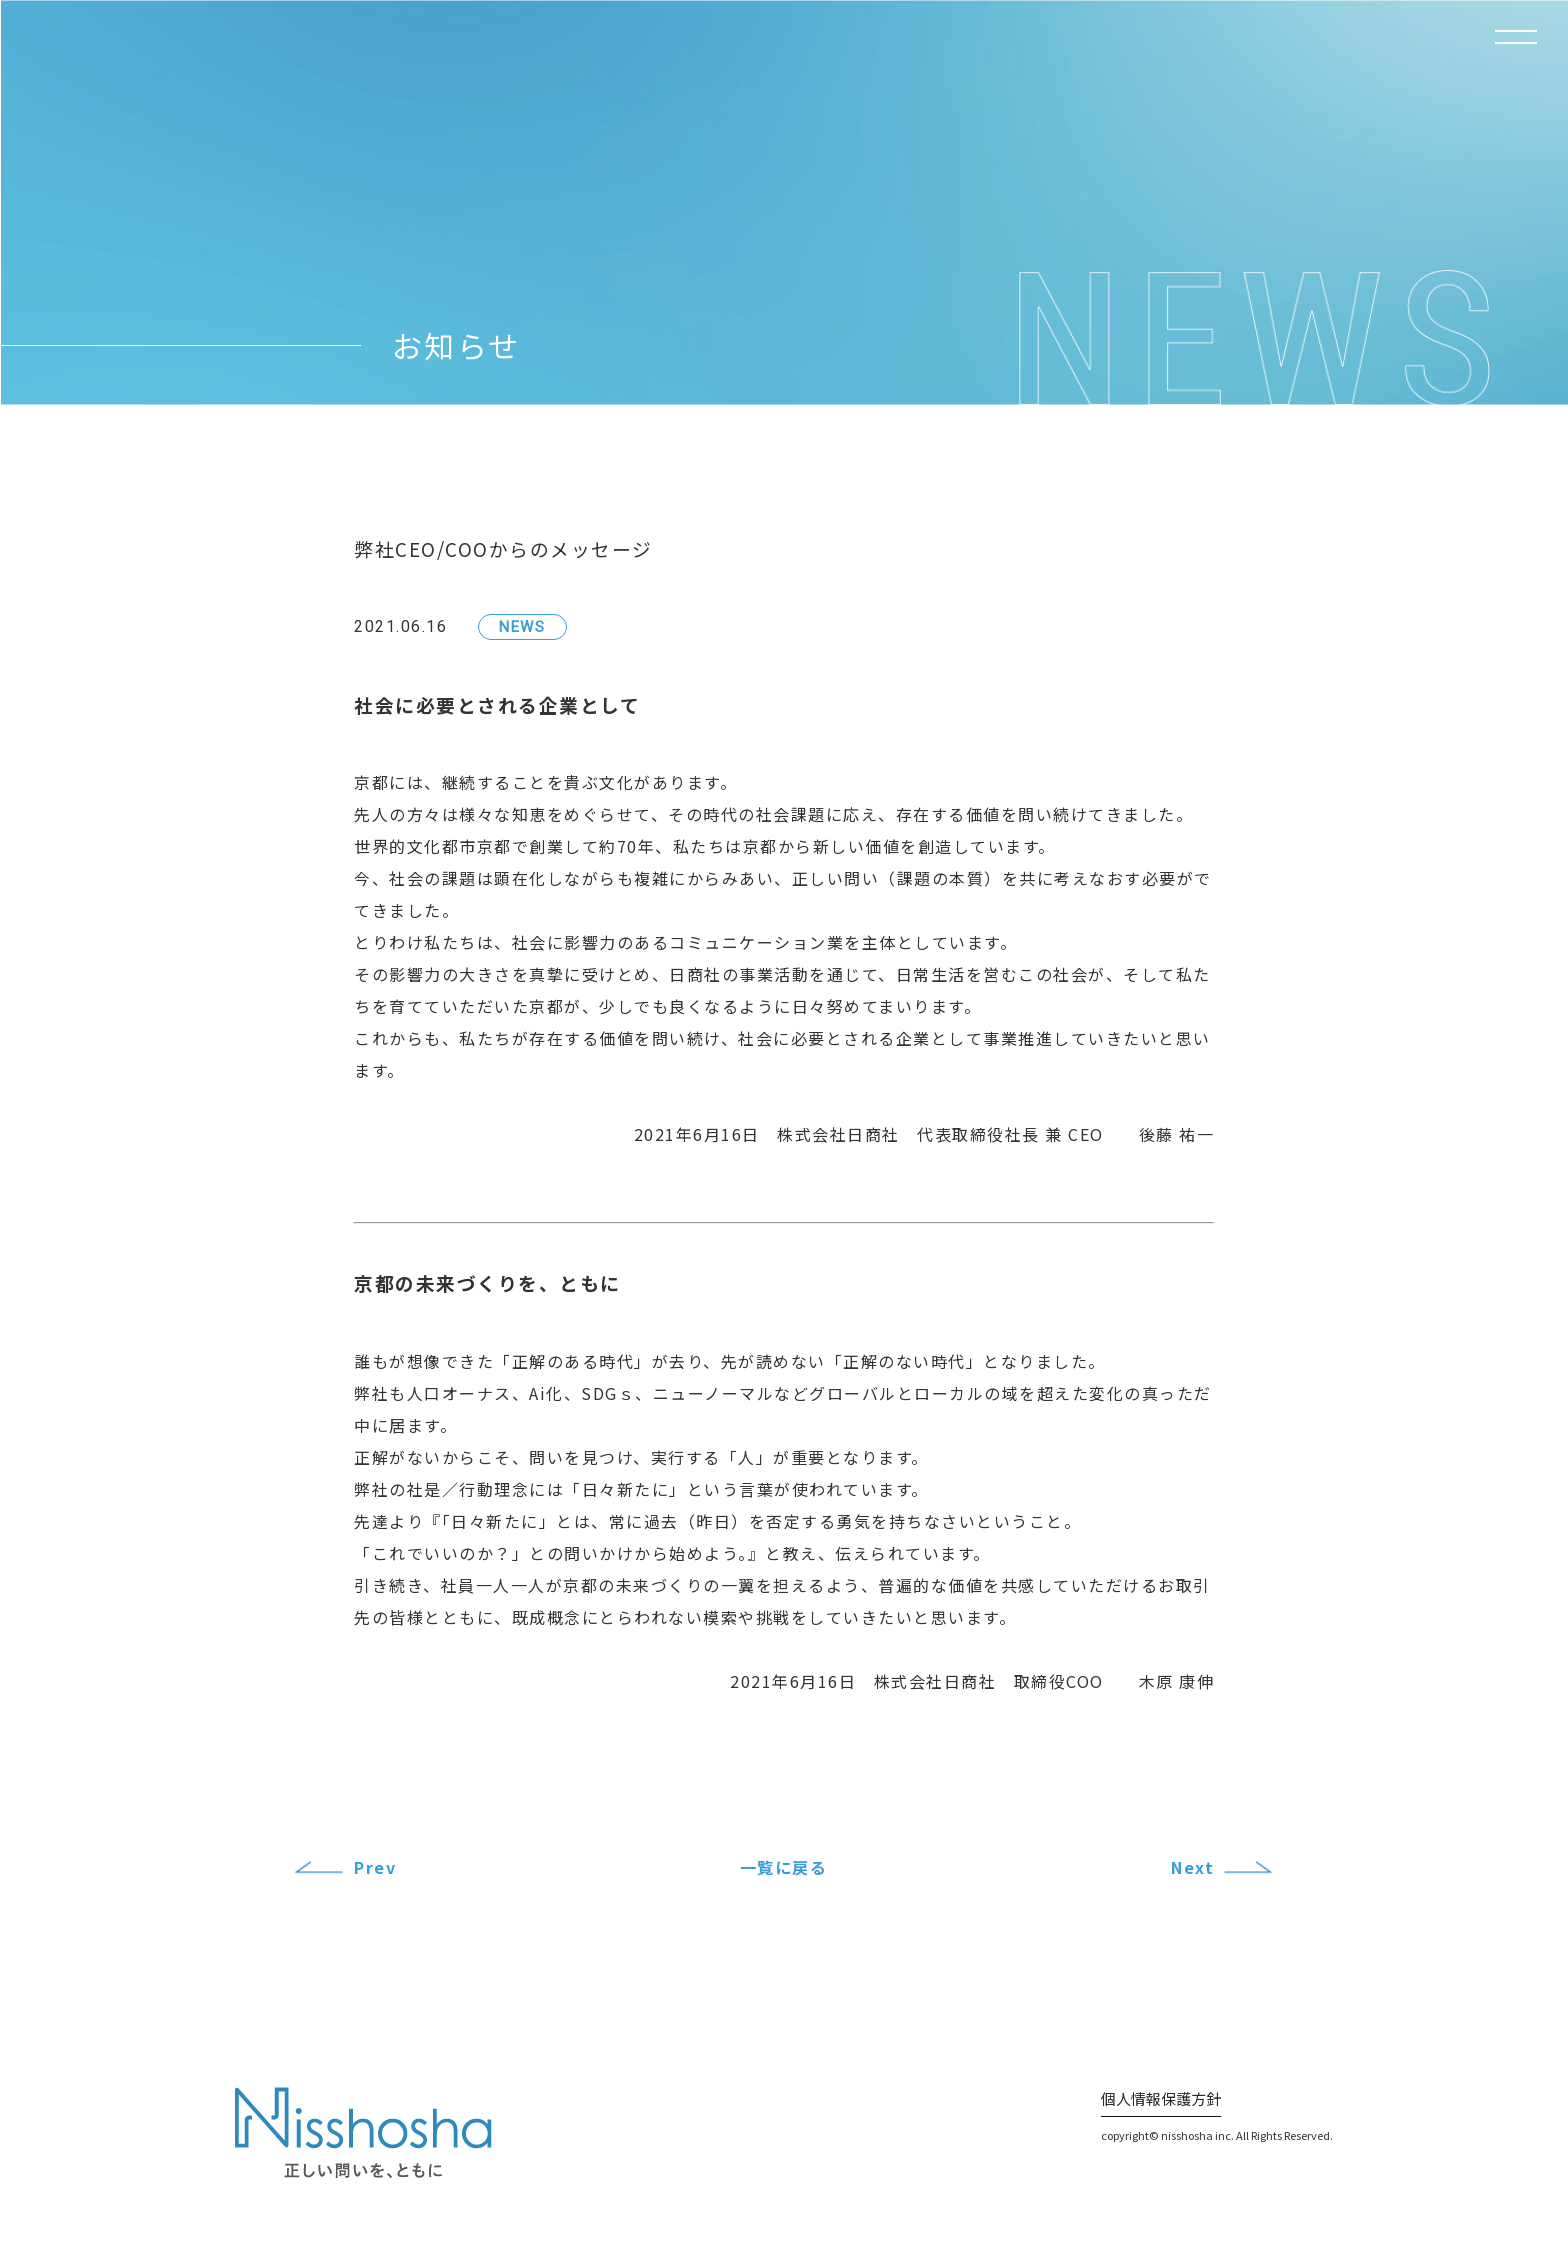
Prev (375, 1867)
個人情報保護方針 (1161, 2098)
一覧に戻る (784, 1867)
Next (1192, 1867)
